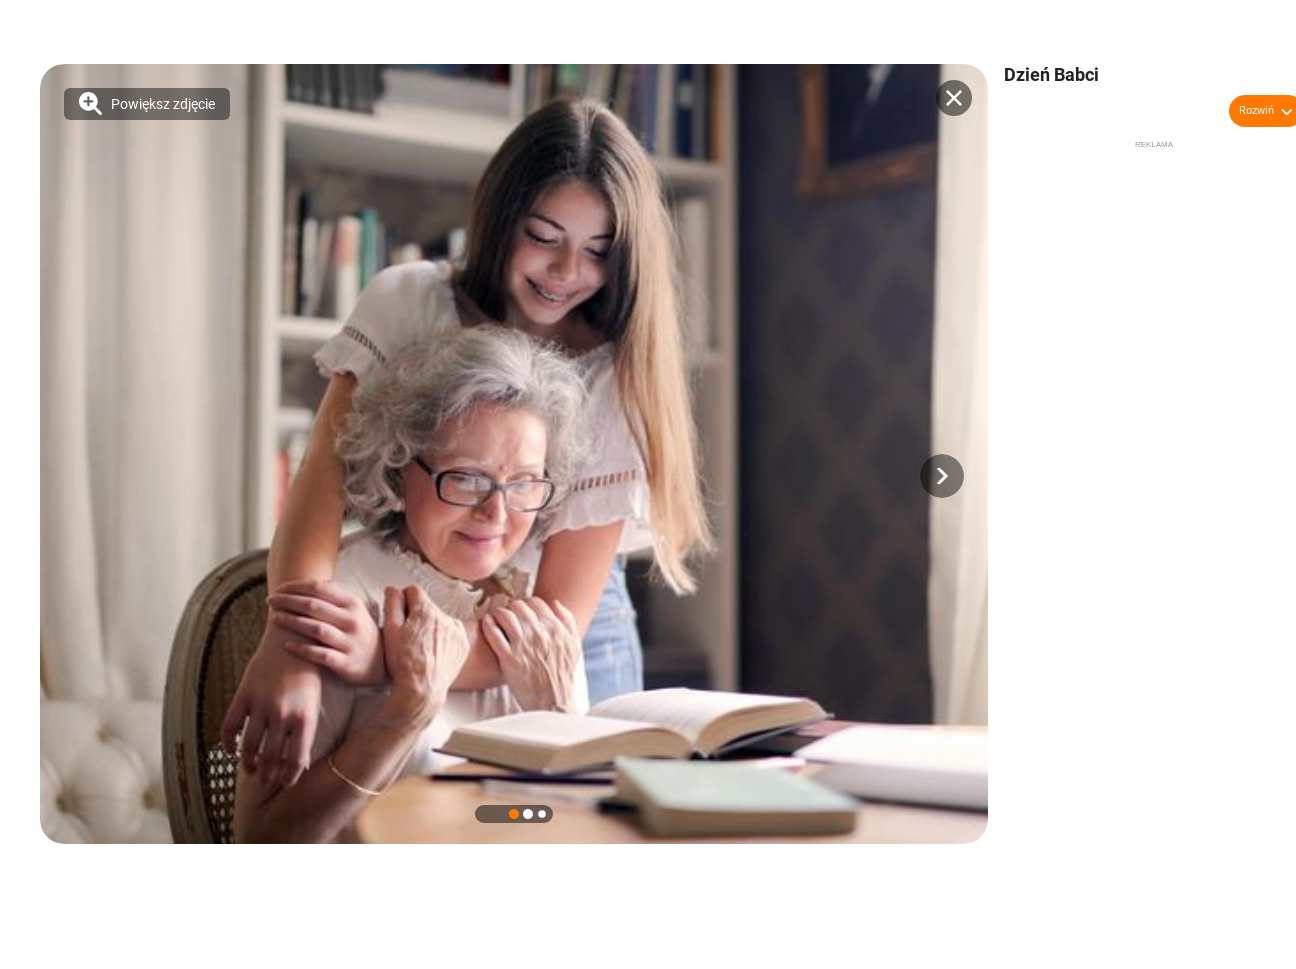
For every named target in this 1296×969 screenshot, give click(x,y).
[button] (942, 476)
